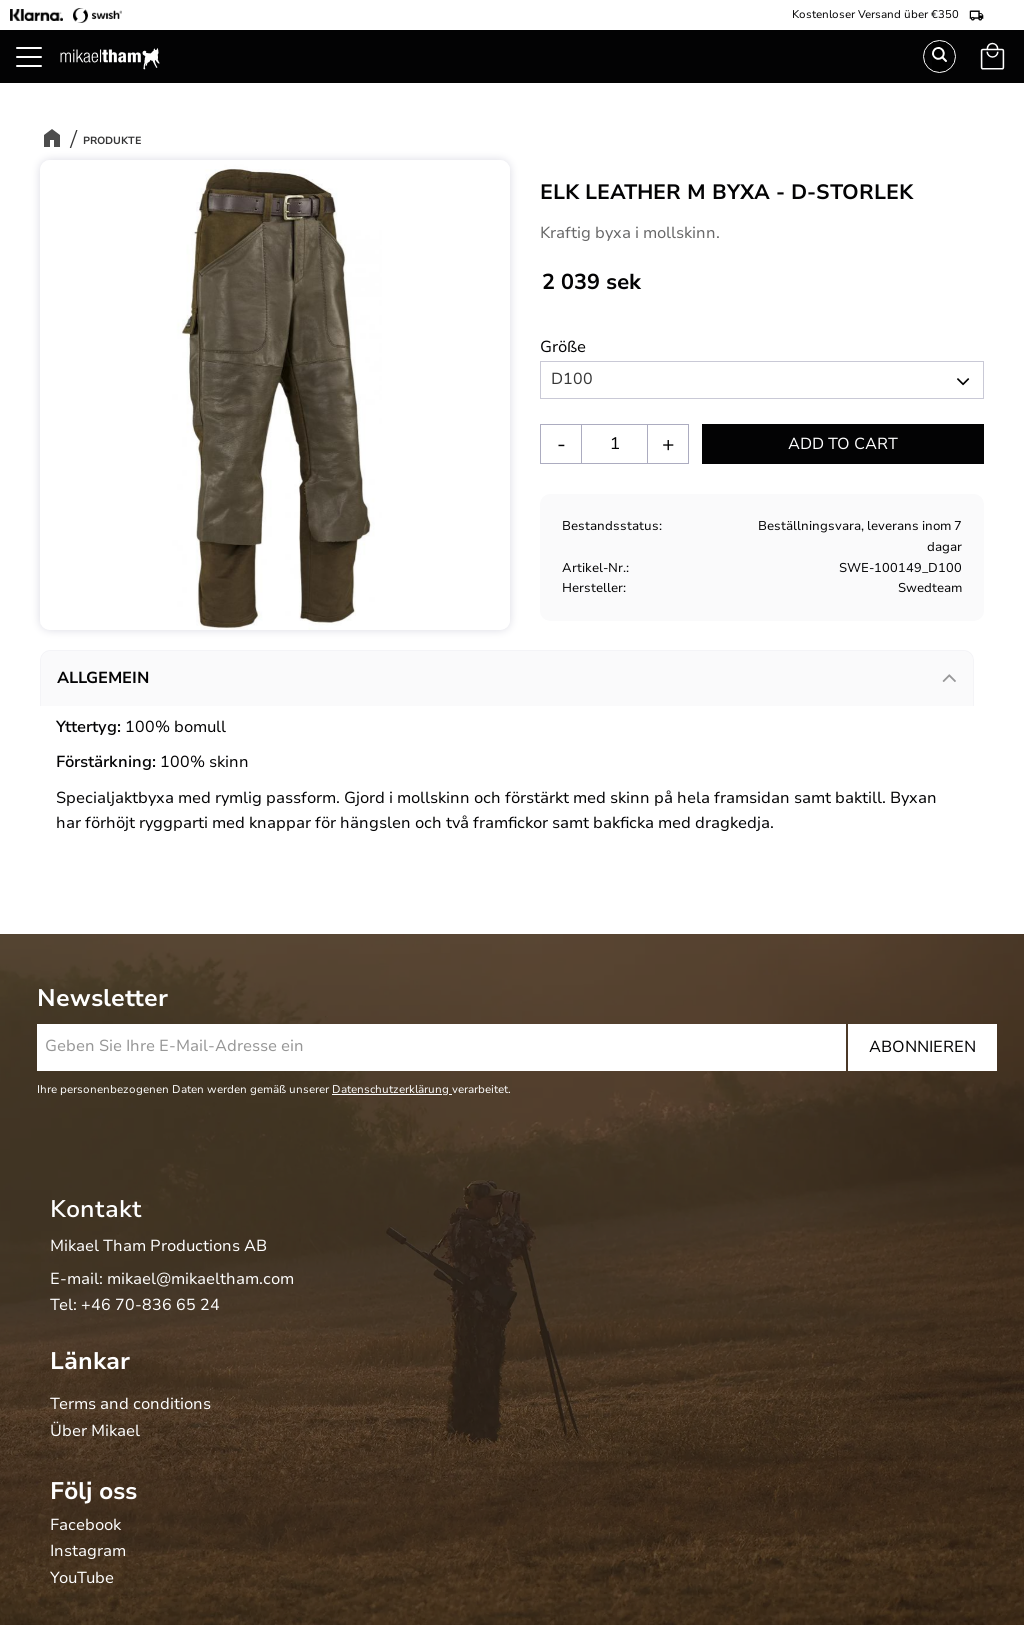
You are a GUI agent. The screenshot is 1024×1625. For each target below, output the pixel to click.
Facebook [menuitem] (85, 1526)
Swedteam (930, 588)
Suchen (939, 56)
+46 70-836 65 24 (150, 1305)
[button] (40, 80)
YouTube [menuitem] (82, 1579)
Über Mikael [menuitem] (95, 1432)
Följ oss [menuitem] (93, 1491)
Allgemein (103, 678)
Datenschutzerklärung (392, 1089)
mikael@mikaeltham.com (200, 1279)
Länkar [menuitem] (90, 1361)
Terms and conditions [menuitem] (130, 1405)
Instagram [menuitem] (88, 1552)
